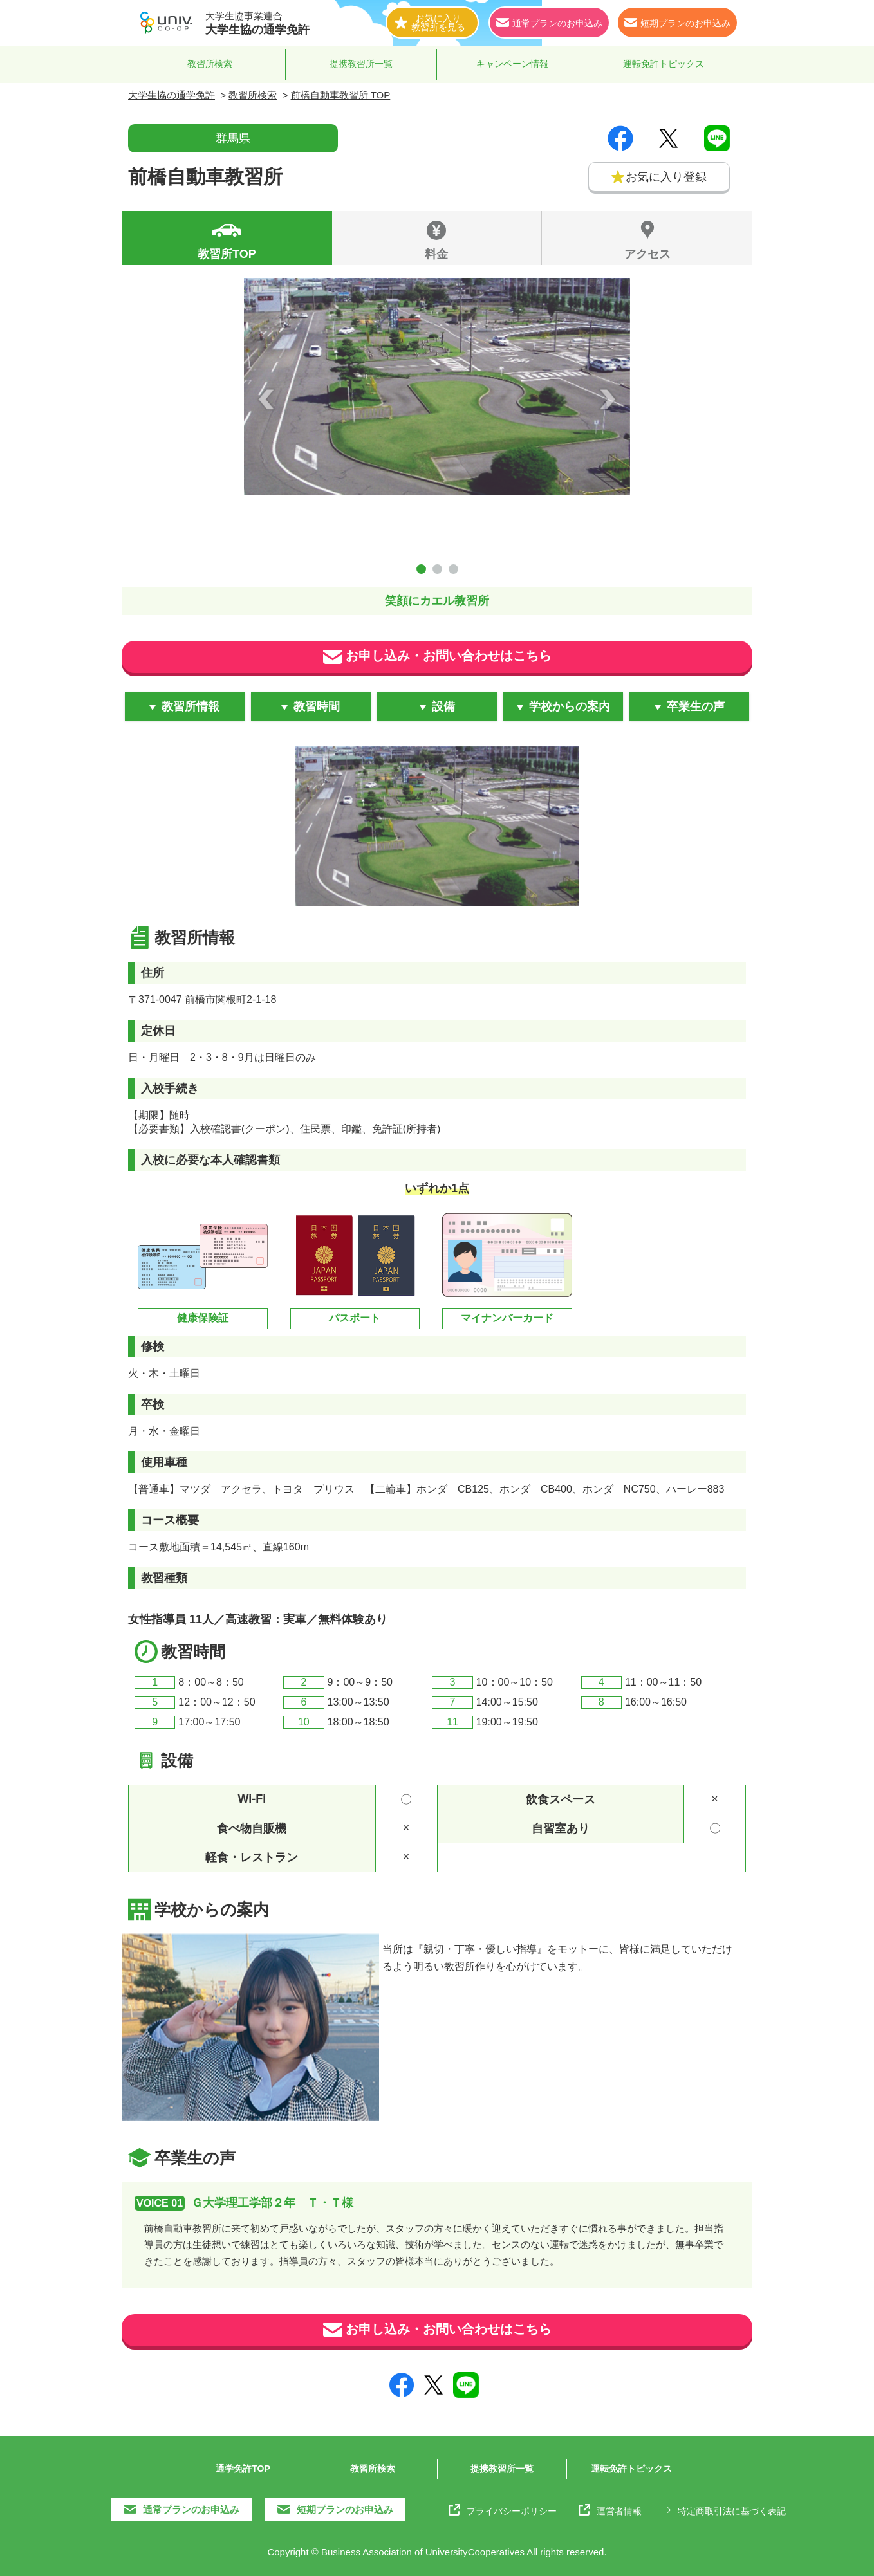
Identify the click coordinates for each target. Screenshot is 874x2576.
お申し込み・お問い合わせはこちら (437, 657)
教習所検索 (209, 64)
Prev (266, 399)
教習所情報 (190, 706)
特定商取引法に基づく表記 (724, 2510)
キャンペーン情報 (512, 64)
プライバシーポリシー (503, 2510)
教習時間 (316, 706)
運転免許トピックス (663, 64)
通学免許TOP (243, 2468)
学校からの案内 (569, 706)
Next (607, 399)
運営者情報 (610, 2510)
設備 (443, 706)
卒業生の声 (696, 706)
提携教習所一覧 (361, 64)
